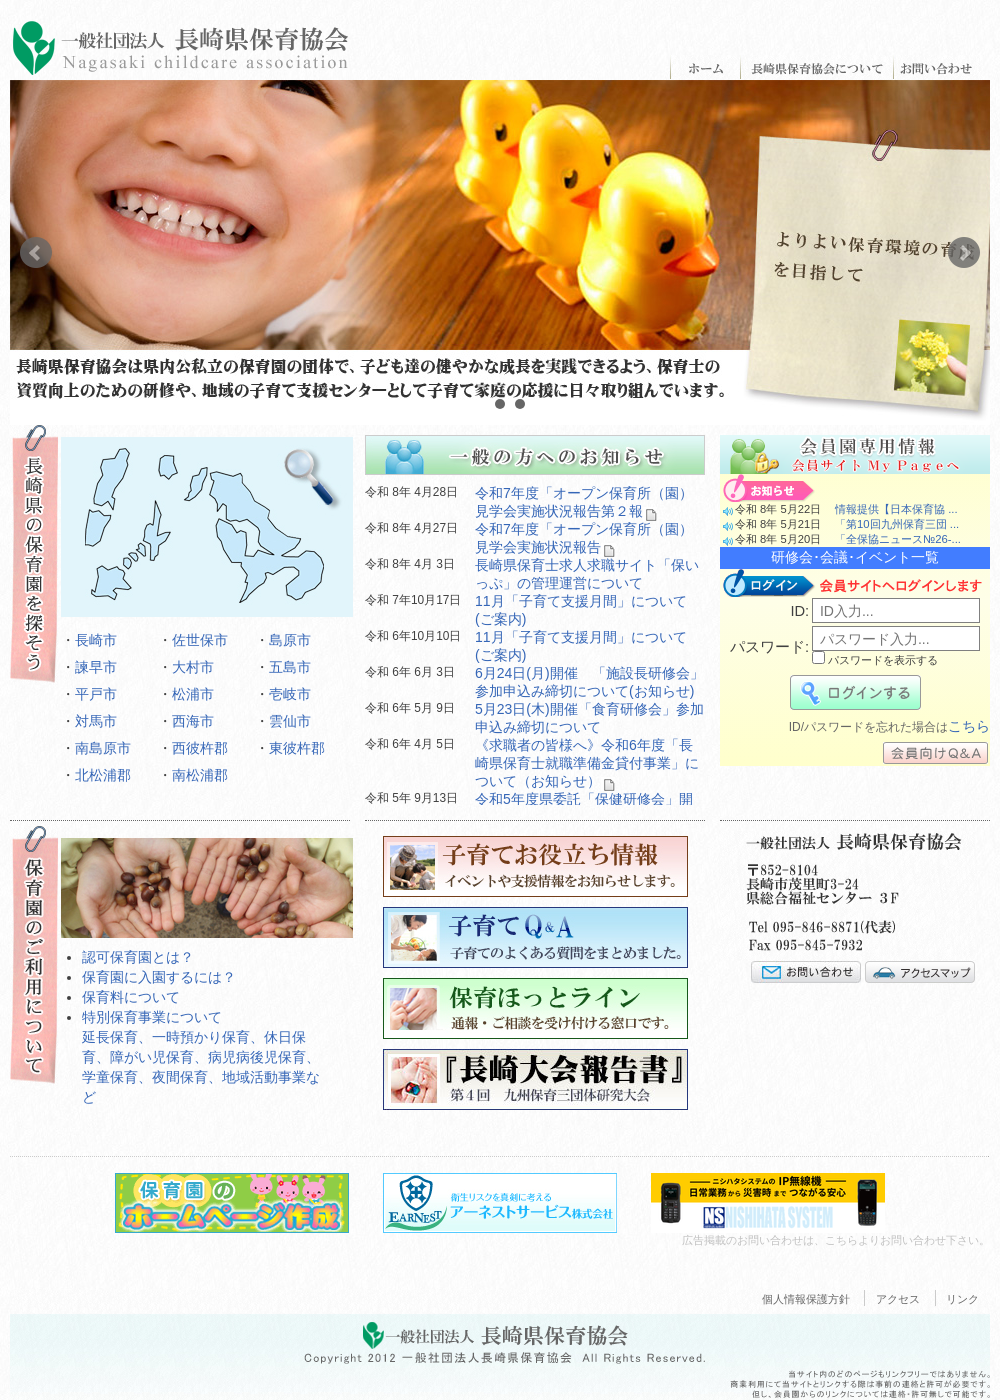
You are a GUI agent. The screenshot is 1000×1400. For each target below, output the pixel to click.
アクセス (898, 1299)
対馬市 (96, 721)
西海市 (193, 721)
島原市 (290, 640)
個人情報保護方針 (806, 1299)
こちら (969, 726)
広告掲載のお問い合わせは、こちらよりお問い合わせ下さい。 (836, 1240)
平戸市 (96, 694)
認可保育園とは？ (138, 957)
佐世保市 (200, 640)
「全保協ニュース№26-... (898, 539)
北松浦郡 (103, 775)
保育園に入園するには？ (159, 977)
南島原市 (103, 748)
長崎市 (96, 640)
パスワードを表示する (875, 660)
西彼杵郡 (200, 748)
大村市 (193, 667)
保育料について (131, 997)
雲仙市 (290, 721)
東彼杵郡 (297, 748)
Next (964, 253)
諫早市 (96, 667)
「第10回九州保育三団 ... (897, 524)
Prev (36, 253)
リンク (962, 1299)
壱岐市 (290, 694)
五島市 (290, 667)
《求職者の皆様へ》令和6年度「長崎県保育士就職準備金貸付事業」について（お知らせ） (587, 763)
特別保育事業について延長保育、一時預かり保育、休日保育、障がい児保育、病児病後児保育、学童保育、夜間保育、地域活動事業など (201, 1057)
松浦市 (193, 694)
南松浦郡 (200, 775)
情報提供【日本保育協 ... (896, 509)
